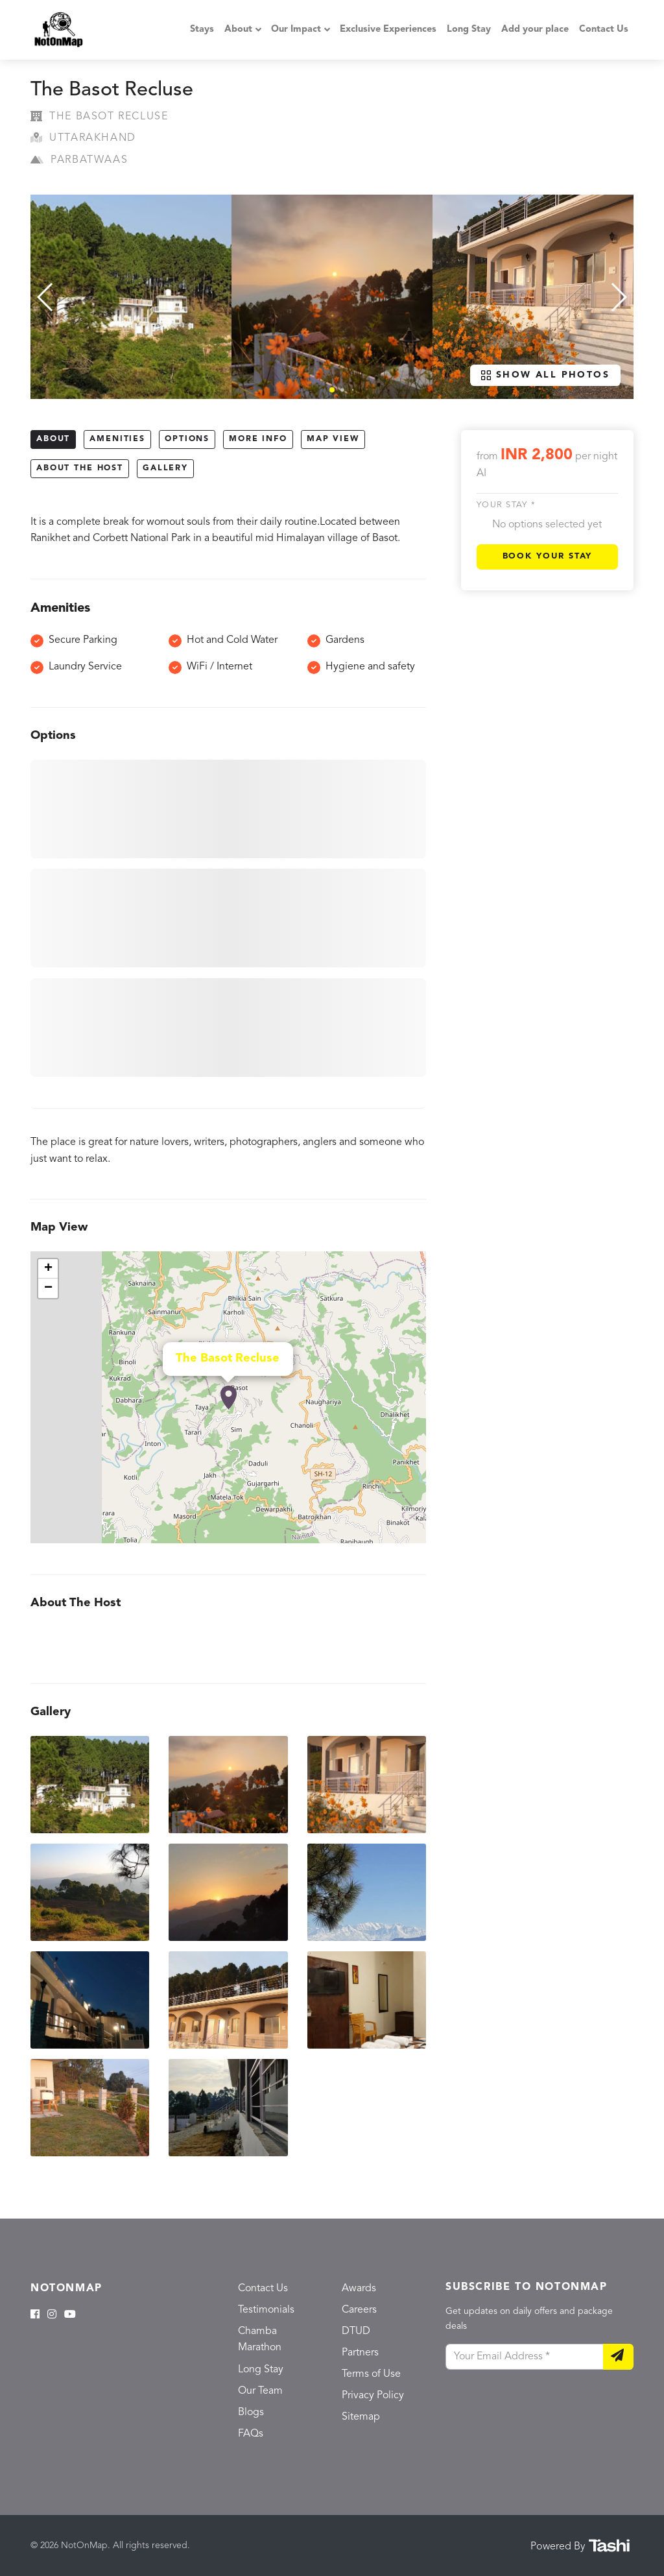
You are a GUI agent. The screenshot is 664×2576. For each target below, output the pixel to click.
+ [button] (48, 1269)
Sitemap (361, 2417)
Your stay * (506, 505)
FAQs (250, 2434)
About (238, 29)
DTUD (356, 2331)
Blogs (251, 2412)
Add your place (535, 29)
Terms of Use (371, 2374)
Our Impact (296, 29)
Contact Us (603, 29)
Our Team (260, 2391)
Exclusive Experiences (388, 29)
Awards (359, 2288)
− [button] (48, 1288)
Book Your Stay (548, 556)
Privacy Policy (373, 2395)
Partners (360, 2353)
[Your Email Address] (524, 2357)
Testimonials (266, 2310)
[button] (332, 389)
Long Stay (469, 29)
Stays (202, 29)
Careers (359, 2310)
